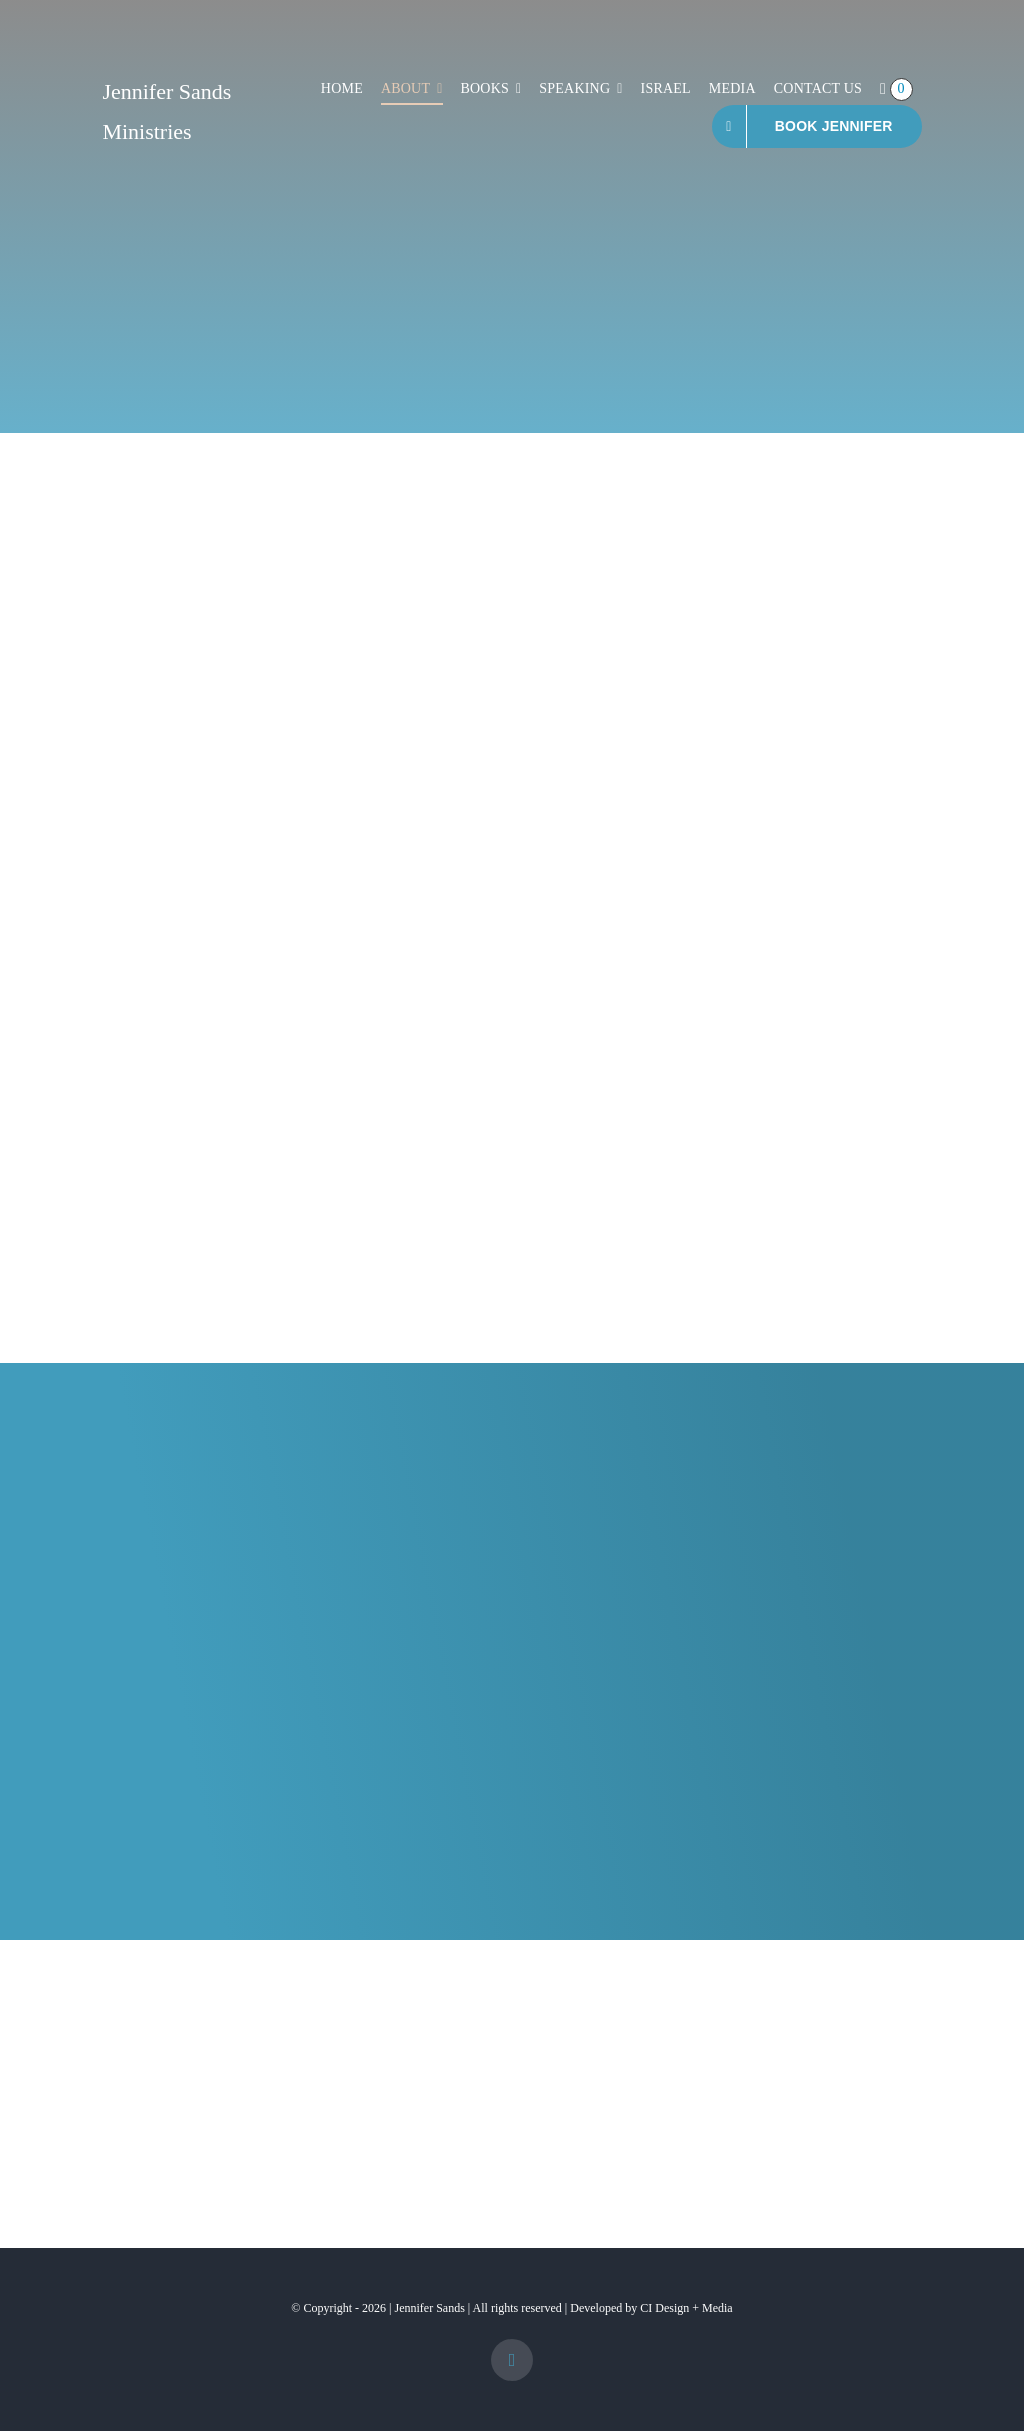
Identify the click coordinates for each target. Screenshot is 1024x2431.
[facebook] (512, 2360)
